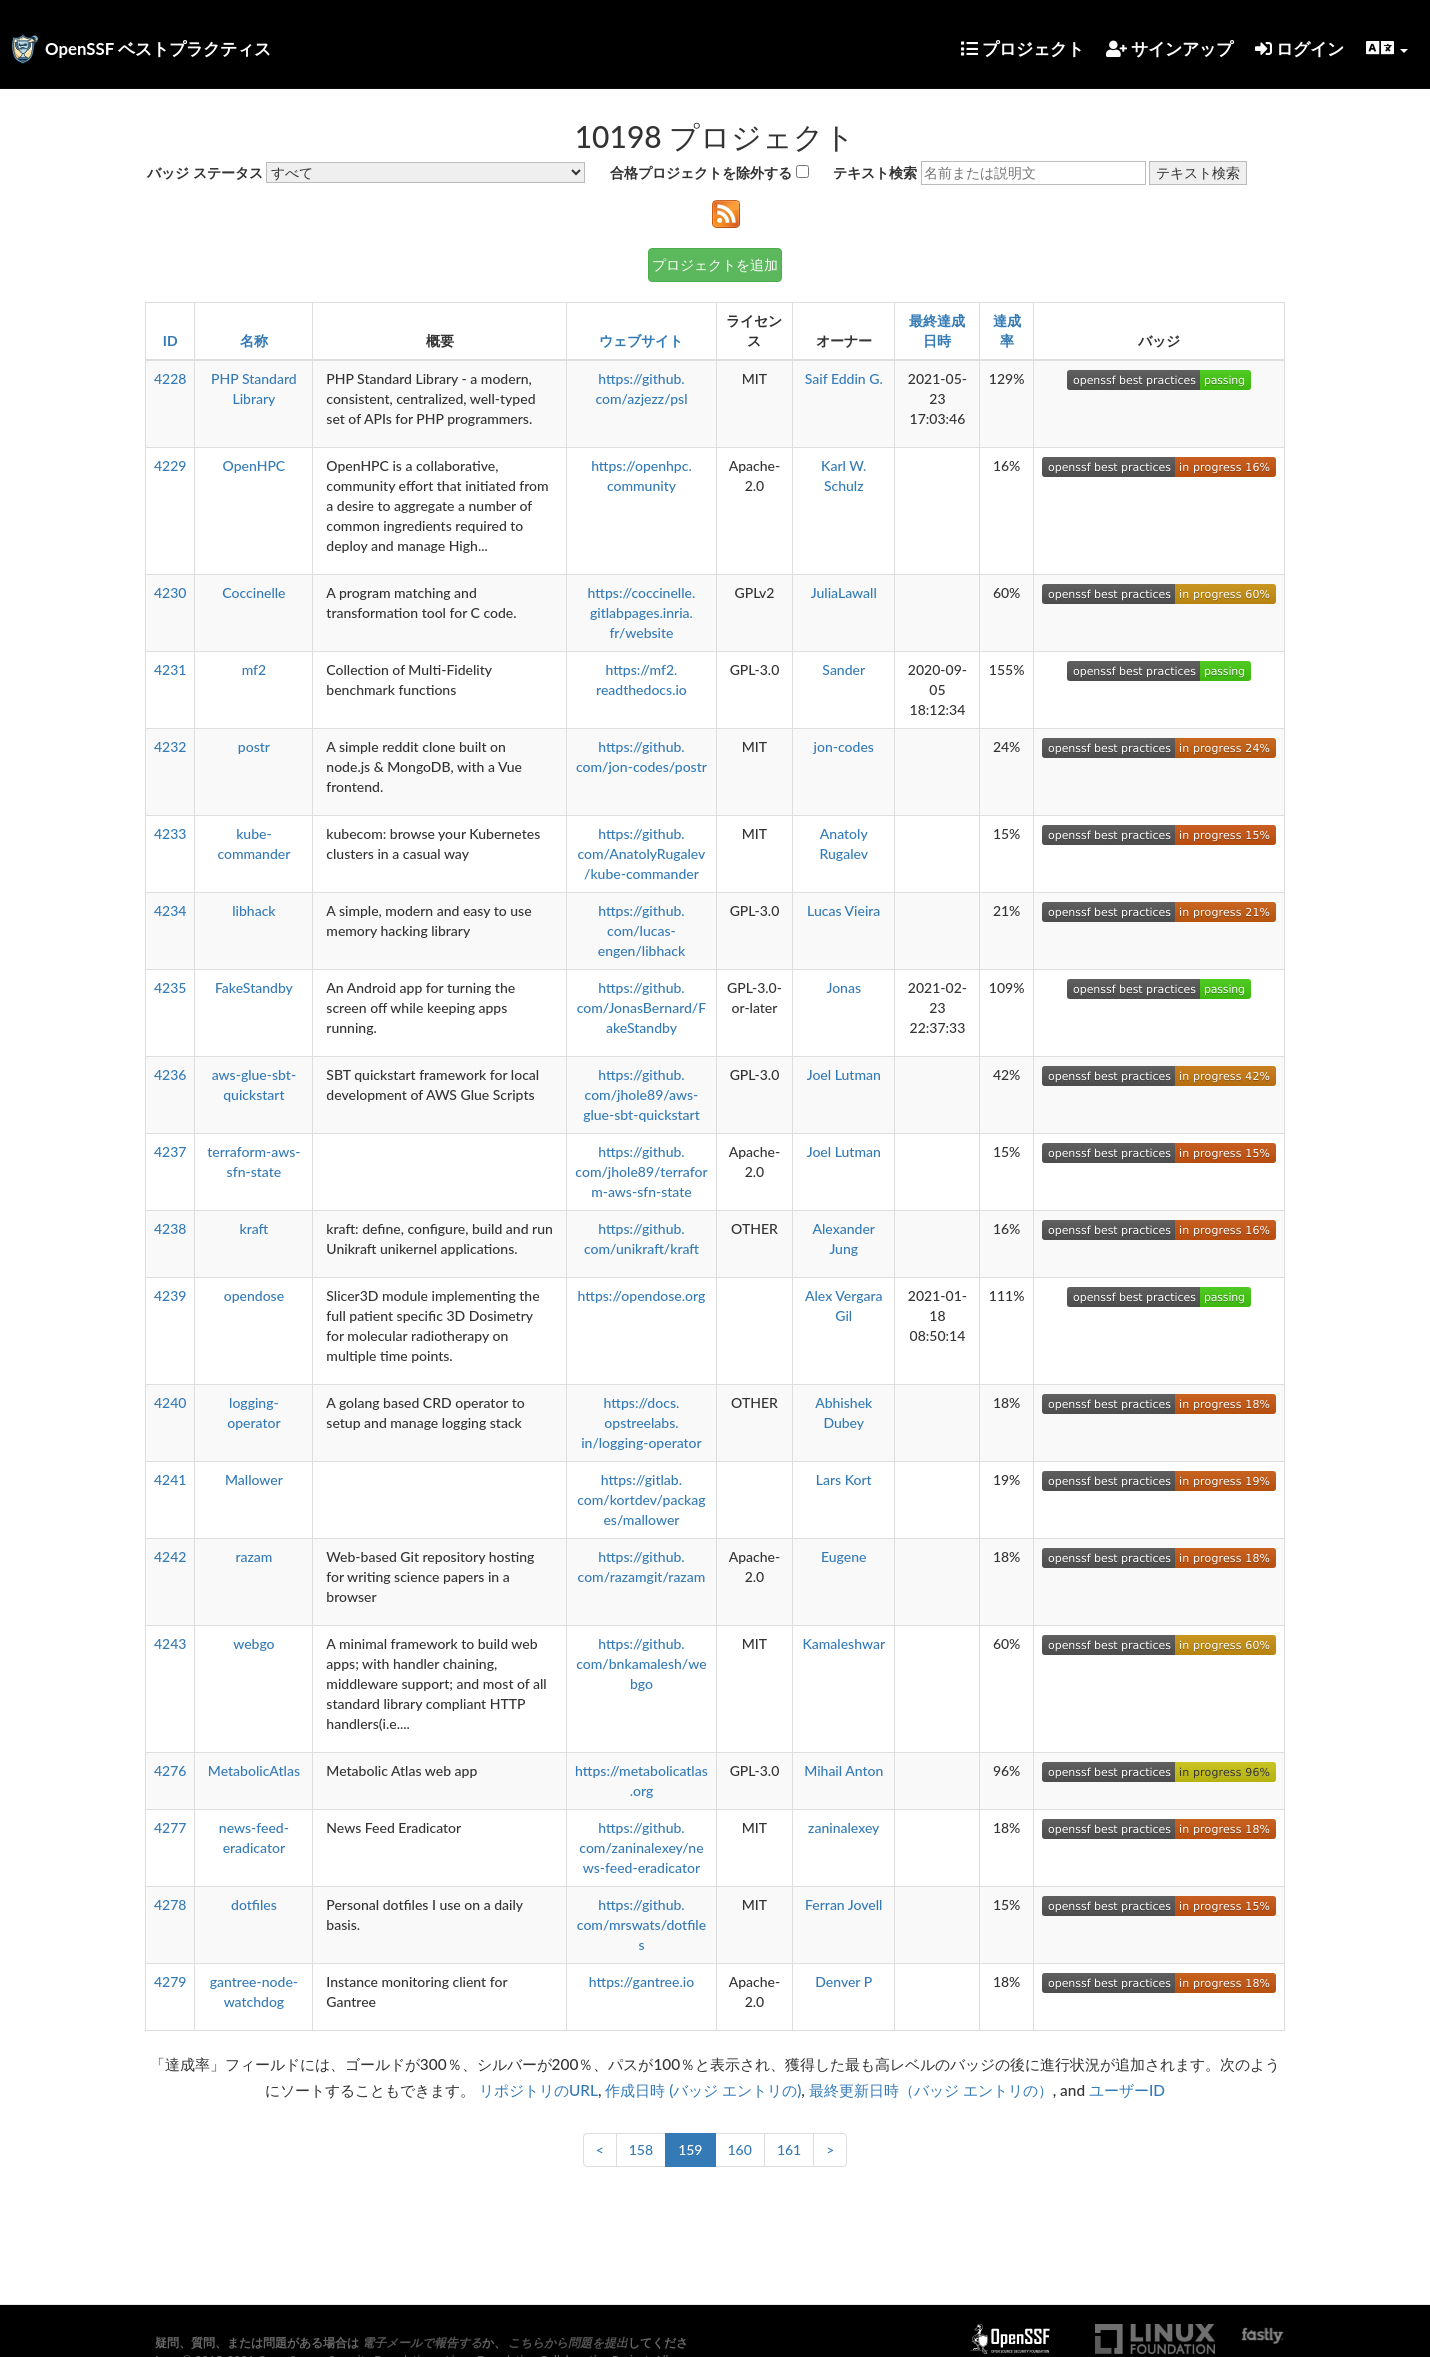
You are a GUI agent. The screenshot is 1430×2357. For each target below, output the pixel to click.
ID (170, 340)
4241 (170, 1479)
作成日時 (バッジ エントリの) (703, 2090)
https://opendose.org (642, 1295)
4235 (170, 987)
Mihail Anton (843, 1770)
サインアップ (1169, 48)
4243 (170, 1643)
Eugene (843, 1556)
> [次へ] (830, 2149)
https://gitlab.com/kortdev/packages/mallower (641, 1499)
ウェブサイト (641, 340)
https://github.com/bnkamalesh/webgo (641, 1663)
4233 (170, 833)
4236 (170, 1074)
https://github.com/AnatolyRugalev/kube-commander (641, 853)
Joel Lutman (844, 1074)
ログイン (1299, 48)
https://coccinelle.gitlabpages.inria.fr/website (642, 612)
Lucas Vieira (843, 910)
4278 (170, 1904)
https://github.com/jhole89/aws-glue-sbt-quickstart (641, 1094)
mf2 (254, 669)
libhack (253, 910)
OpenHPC (254, 465)
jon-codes (844, 746)
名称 (254, 340)
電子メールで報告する (422, 2342)
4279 (170, 1981)
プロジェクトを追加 (715, 264)
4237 (170, 1151)
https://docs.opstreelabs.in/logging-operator (641, 1422)
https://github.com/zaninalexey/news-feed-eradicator (641, 1847)
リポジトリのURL (538, 2090)
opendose (254, 1295)
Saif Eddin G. (844, 378)
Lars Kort (844, 1479)
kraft (254, 1228)
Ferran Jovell (843, 1904)
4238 (170, 1228)
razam (253, 1556)
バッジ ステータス (204, 172)
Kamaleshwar (843, 1643)
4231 (170, 669)
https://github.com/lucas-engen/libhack (641, 930)
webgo (253, 1643)
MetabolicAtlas (254, 1770)
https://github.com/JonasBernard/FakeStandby (641, 1007)
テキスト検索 (875, 172)
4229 (170, 465)
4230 (170, 592)
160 (740, 2149)
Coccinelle (253, 592)
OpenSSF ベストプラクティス (158, 48)
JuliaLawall (844, 592)
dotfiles (254, 1904)
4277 (170, 1827)
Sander (843, 669)
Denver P (843, 1981)
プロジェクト (1022, 48)
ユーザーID (1127, 2090)
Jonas (843, 987)
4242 (170, 1556)
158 (641, 2149)
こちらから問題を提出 (568, 2342)
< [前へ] (600, 2149)
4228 (170, 378)
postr (254, 746)
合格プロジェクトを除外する (701, 172)
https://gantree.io (641, 1981)
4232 (170, 746)
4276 (170, 1770)
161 (789, 2149)
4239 (170, 1295)
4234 (170, 910)
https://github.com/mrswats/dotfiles (641, 1924)
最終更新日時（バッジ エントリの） (931, 2090)
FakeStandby (254, 987)
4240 (170, 1402)
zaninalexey (843, 1827)
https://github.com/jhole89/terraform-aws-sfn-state (641, 1171)
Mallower (254, 1479)
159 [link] (690, 2149)
